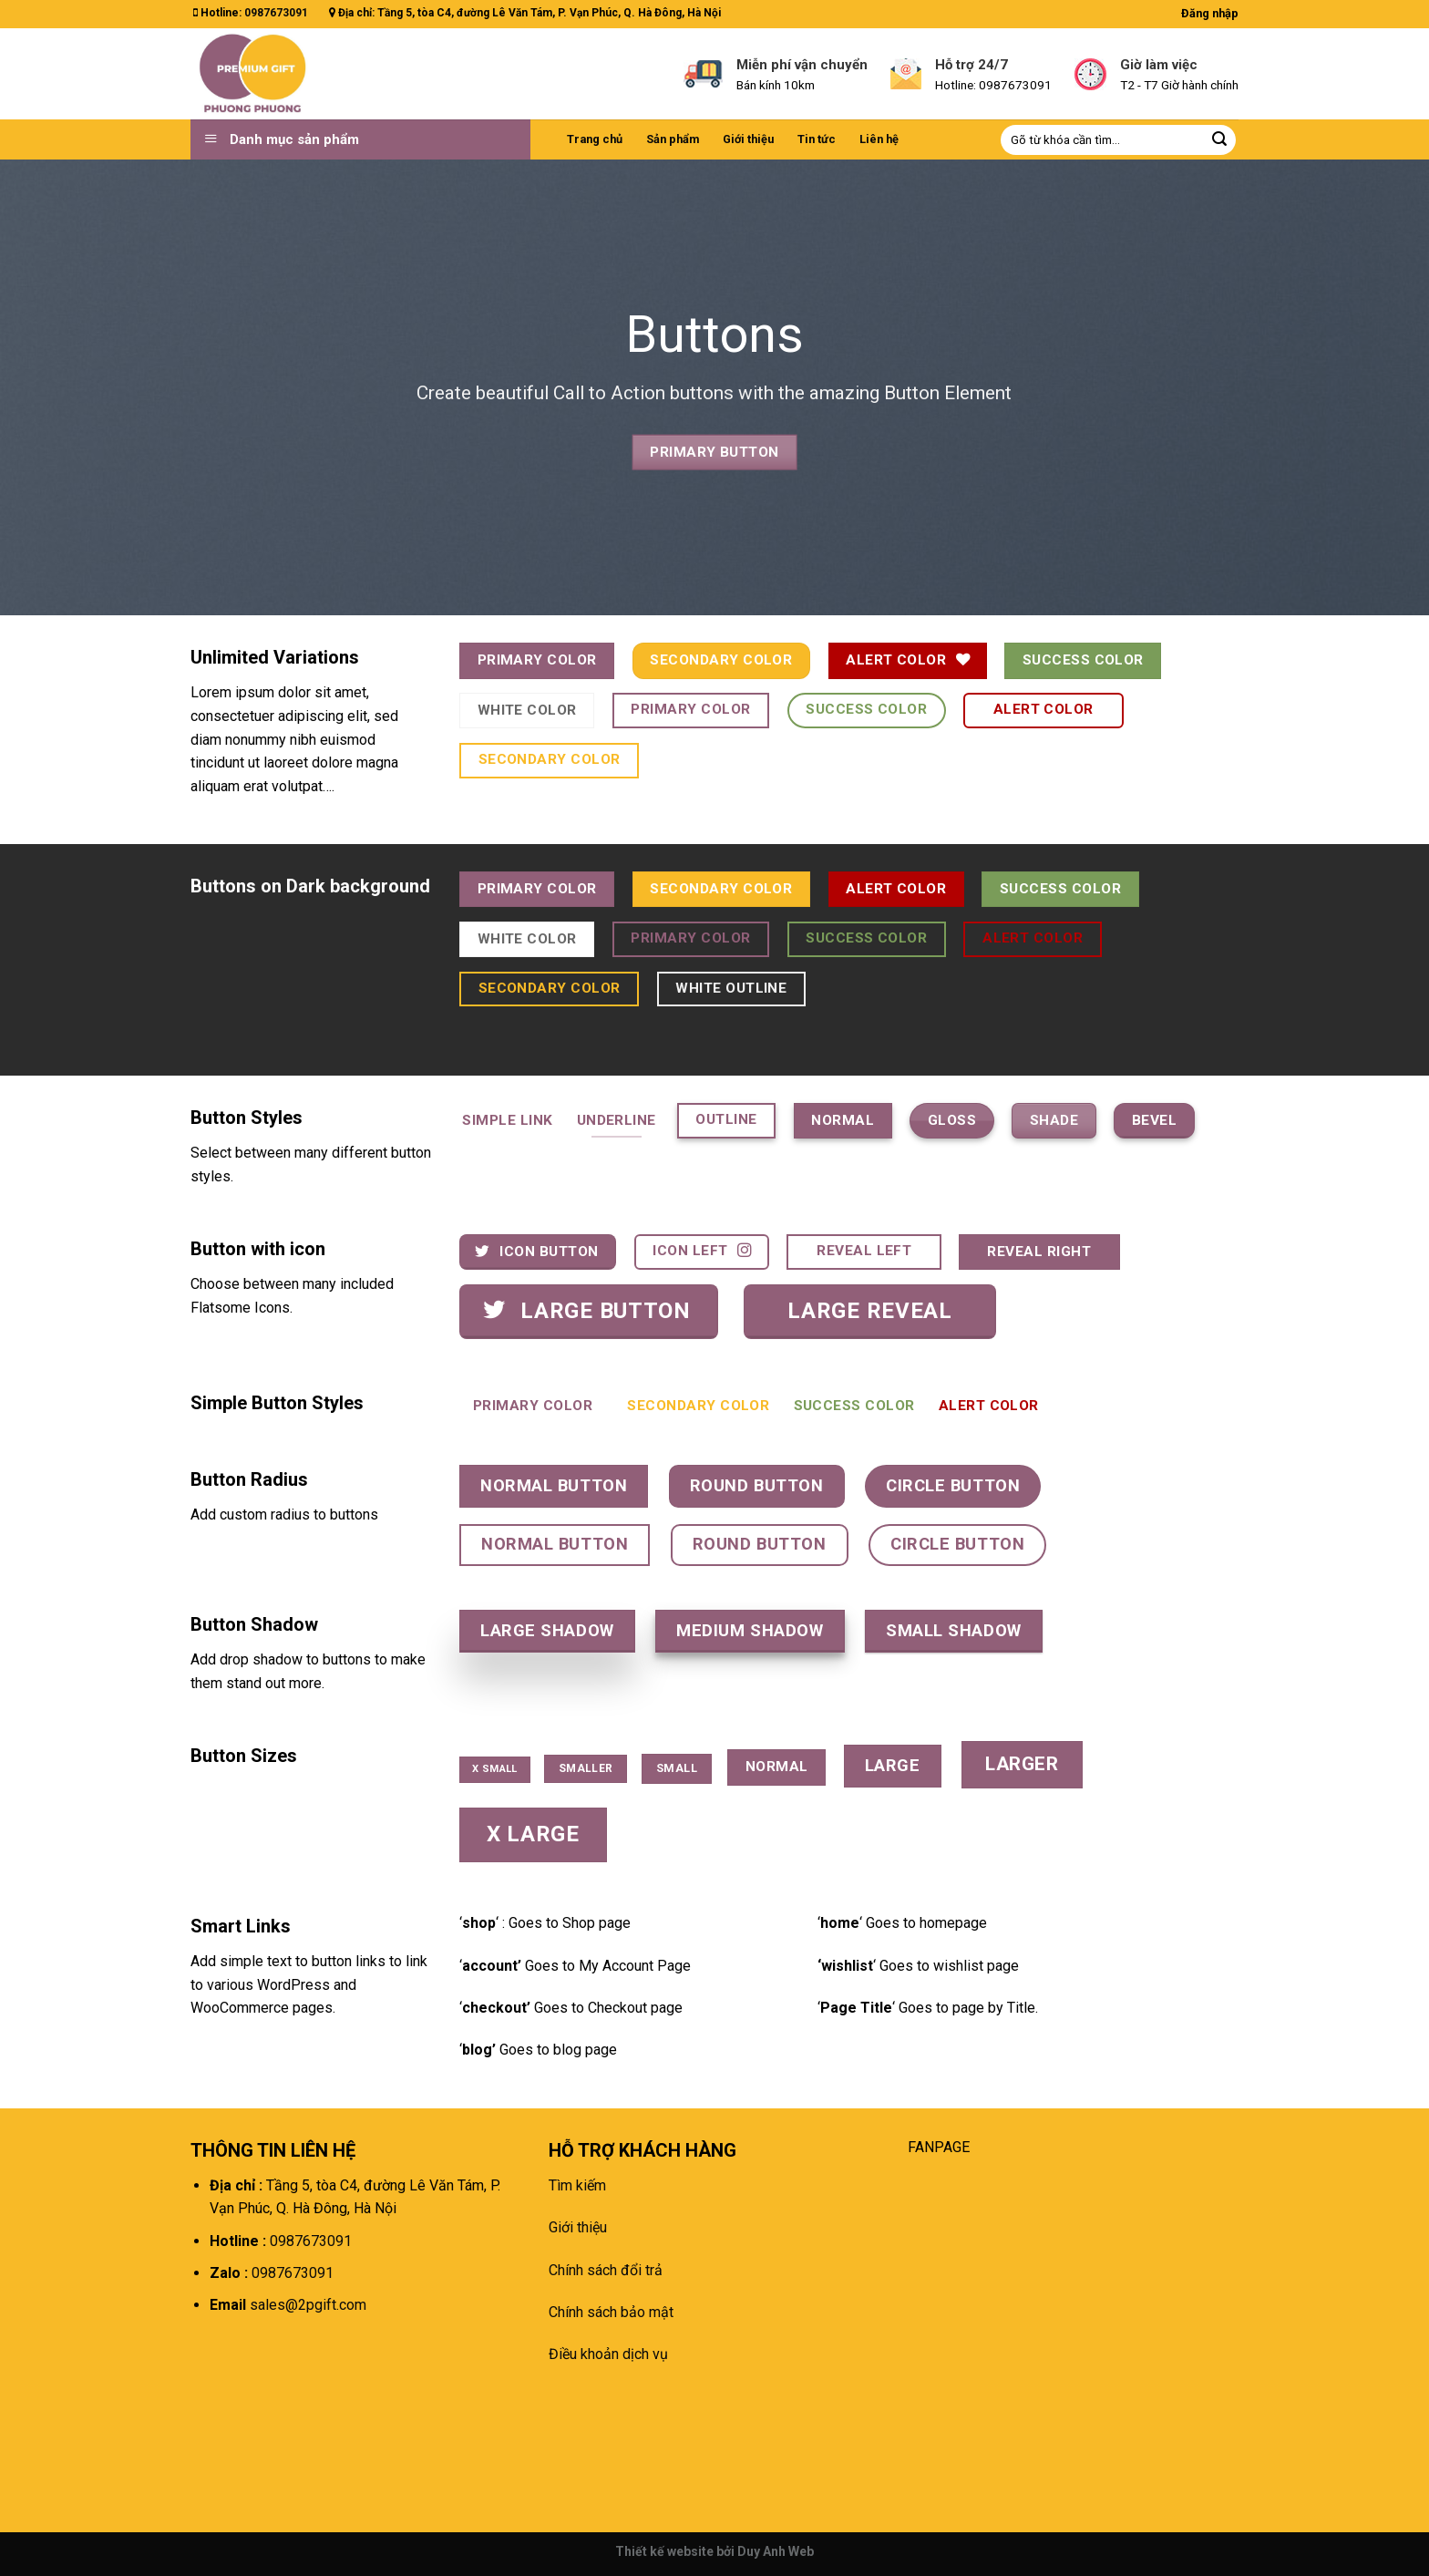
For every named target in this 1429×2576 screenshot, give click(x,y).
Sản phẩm (672, 139)
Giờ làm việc (1159, 65)
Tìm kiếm (577, 2185)
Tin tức (816, 139)
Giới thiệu (748, 139)
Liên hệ (879, 139)
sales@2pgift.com (306, 2304)
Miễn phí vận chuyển (802, 65)
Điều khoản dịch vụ (608, 2354)
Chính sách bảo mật (611, 2312)
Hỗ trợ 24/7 (971, 65)
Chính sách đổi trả (606, 2270)
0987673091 (276, 12)
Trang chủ (594, 139)
